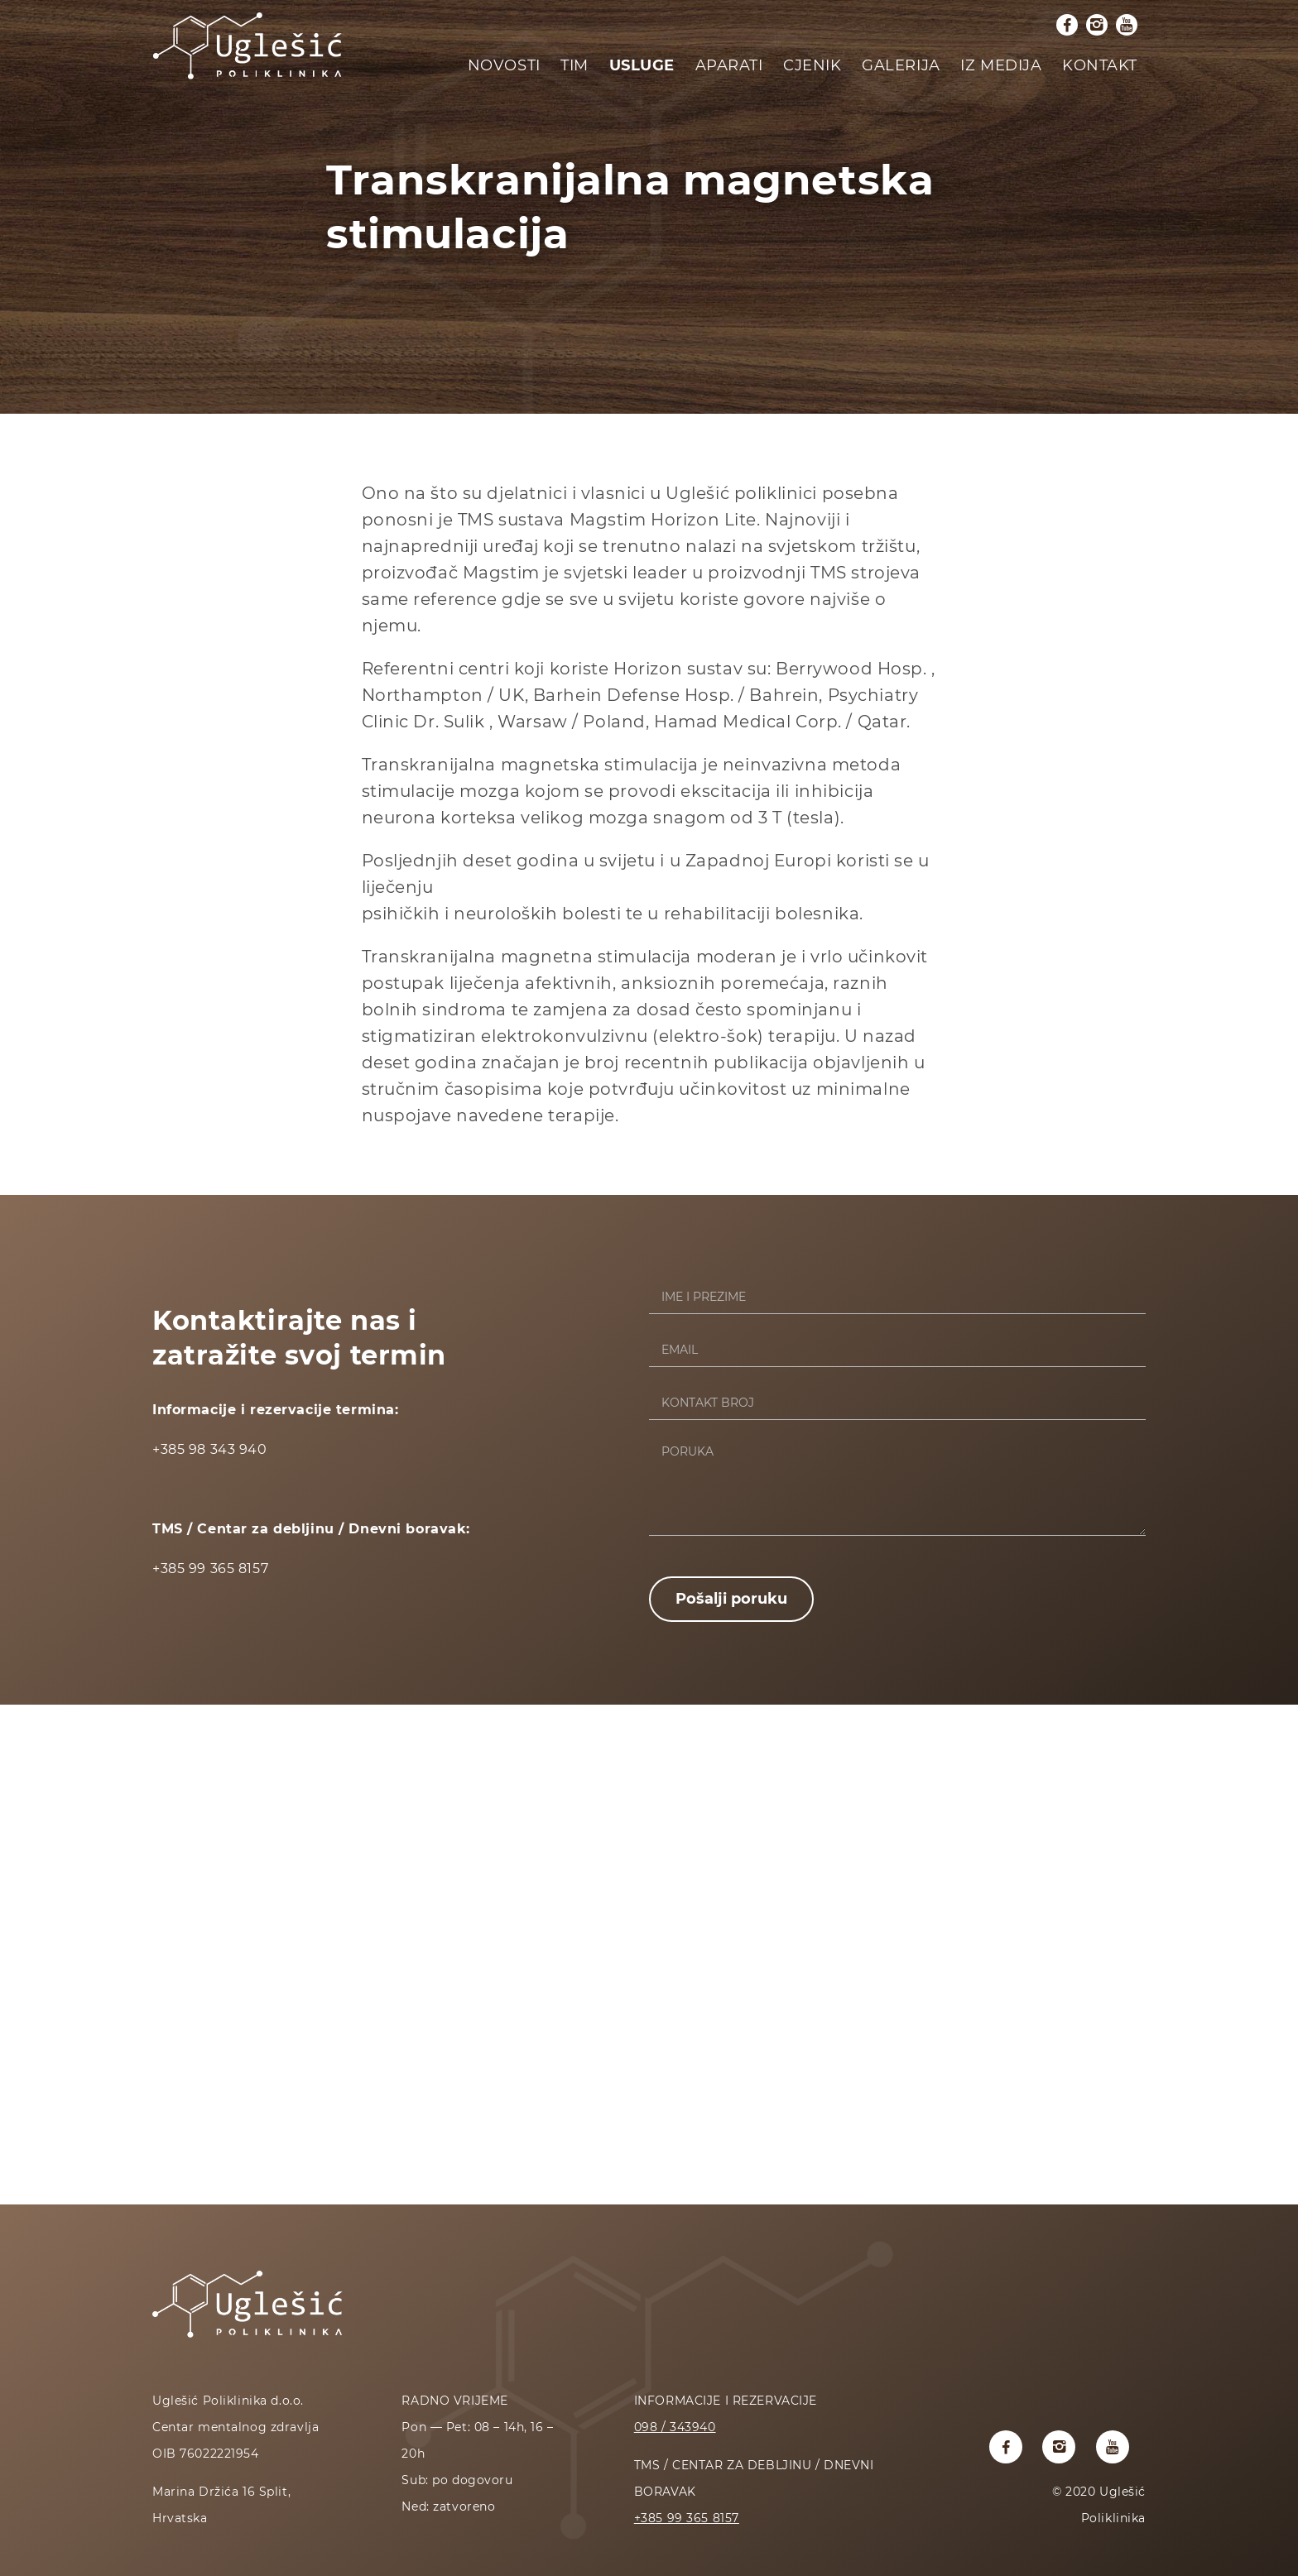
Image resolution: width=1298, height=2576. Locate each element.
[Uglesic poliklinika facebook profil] (1067, 25)
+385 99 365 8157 (686, 2518)
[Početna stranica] (247, 79)
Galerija (901, 65)
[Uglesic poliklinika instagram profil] (1097, 25)
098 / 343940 (675, 2427)
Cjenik (812, 65)
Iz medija (1000, 65)
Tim (574, 65)
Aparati (729, 65)
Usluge (642, 65)
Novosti (504, 65)
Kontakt (1099, 65)
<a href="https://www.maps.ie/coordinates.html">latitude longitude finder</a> (649, 1953)
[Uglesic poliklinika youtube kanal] (1126, 25)
